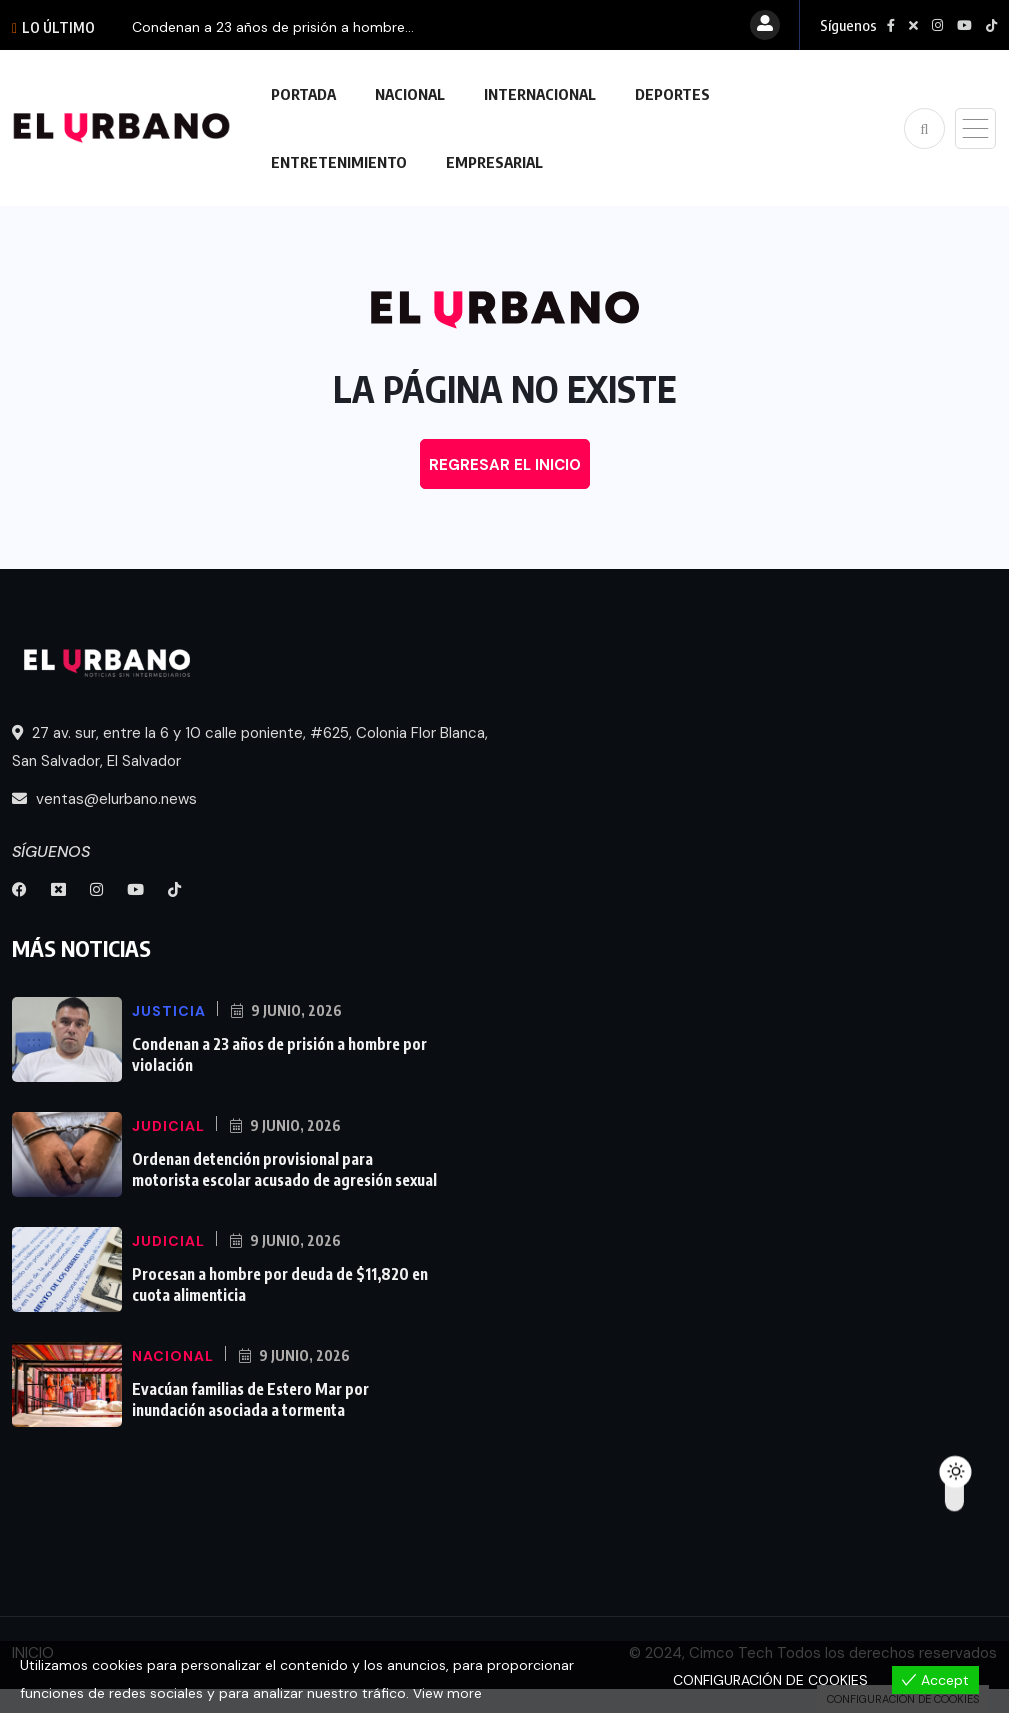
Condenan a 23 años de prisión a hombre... (273, 27)
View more (448, 1694)
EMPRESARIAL (494, 162)
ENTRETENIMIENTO (339, 162)
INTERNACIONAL (540, 94)
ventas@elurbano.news (104, 799)
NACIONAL (410, 94)
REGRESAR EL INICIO (505, 465)
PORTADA (303, 94)
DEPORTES (672, 94)
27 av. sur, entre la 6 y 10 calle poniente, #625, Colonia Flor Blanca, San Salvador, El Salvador (250, 747)
